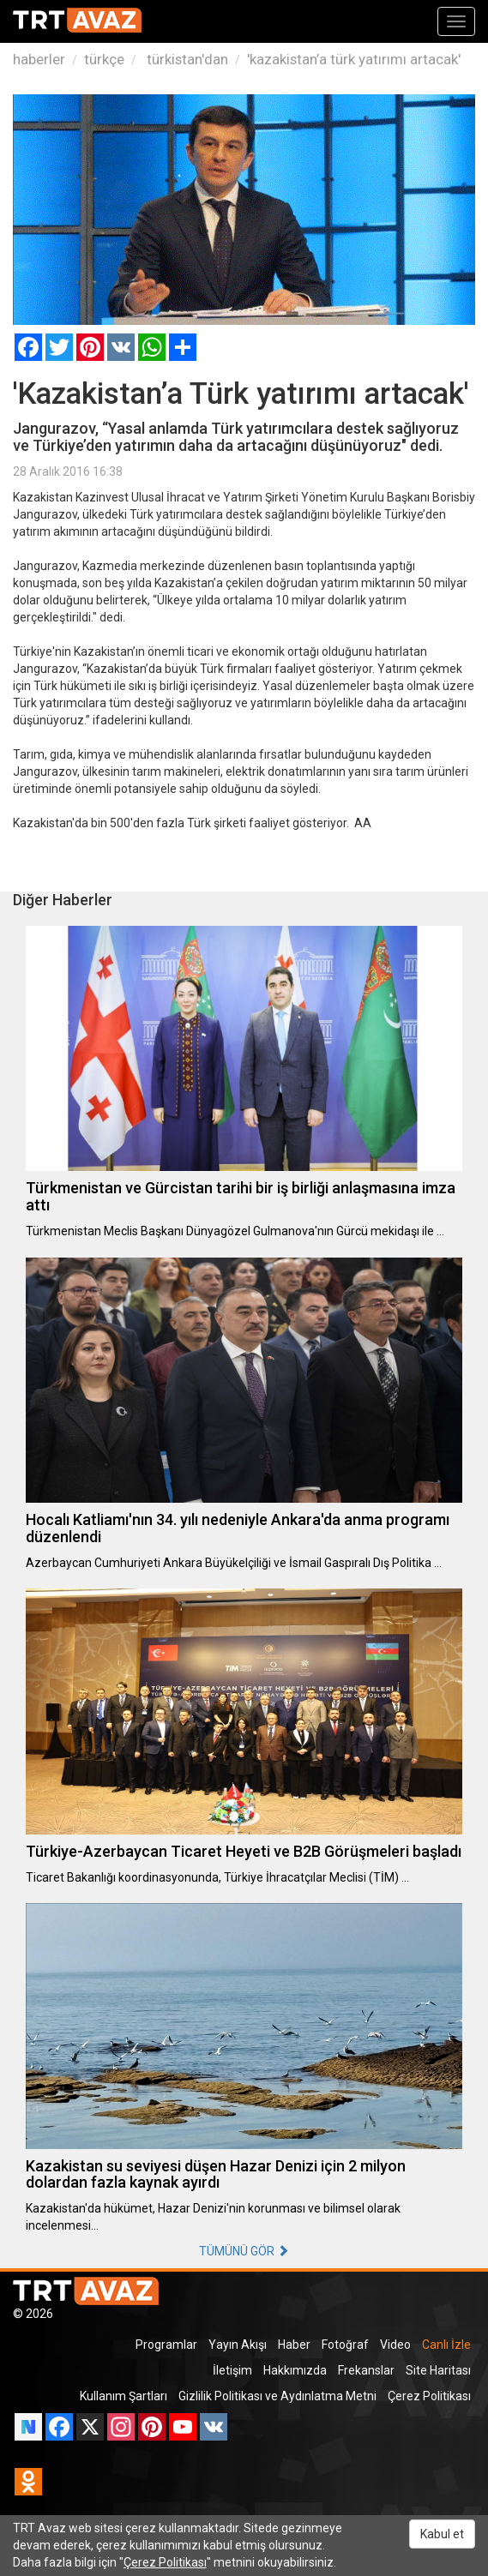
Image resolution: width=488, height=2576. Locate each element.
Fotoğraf (345, 2344)
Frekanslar (366, 2370)
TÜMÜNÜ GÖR (244, 2251)
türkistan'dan (185, 59)
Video (395, 2344)
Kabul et (442, 2534)
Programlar (166, 2344)
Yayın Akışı (237, 2344)
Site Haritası (438, 2370)
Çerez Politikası (429, 2396)
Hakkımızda (295, 2370)
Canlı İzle (446, 2344)
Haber (294, 2344)
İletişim (232, 2370)
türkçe (104, 59)
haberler (39, 59)
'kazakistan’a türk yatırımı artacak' (354, 59)
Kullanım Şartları (123, 2396)
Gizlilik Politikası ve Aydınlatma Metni (277, 2396)
